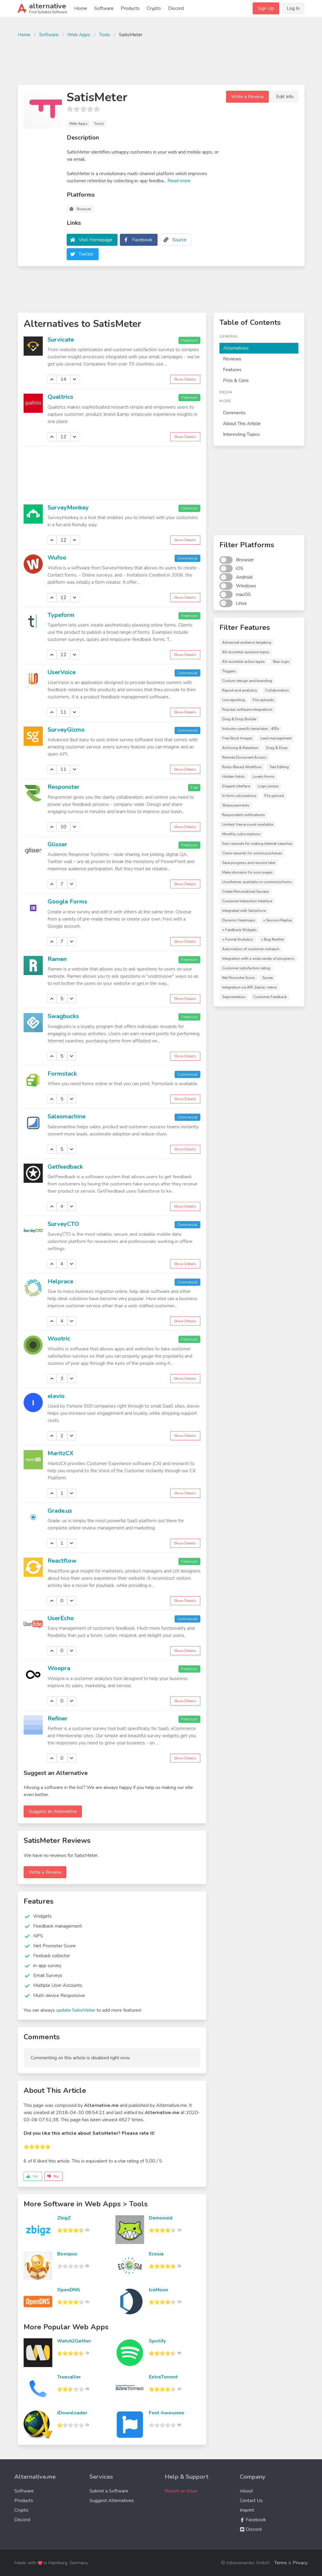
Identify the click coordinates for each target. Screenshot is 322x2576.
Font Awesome (166, 2413)
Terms (280, 2563)
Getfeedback (65, 1167)
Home (80, 8)
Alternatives (236, 348)
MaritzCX (61, 1453)
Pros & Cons (236, 380)
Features (232, 369)
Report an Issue (181, 2491)
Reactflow (62, 1561)
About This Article (242, 423)
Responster (64, 787)
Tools (104, 34)
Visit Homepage (95, 239)
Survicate (61, 340)
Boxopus (67, 2254)
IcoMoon (158, 2290)
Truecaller (69, 2377)
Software (104, 8)
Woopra (59, 1668)
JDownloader (72, 2413)
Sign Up (266, 8)
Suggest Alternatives (111, 2500)
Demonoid (161, 2218)
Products (130, 8)
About (246, 2491)
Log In (293, 8)
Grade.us (60, 1511)
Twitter (86, 254)
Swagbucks (63, 1016)
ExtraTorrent (163, 2377)
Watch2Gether (74, 2341)
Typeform (61, 615)
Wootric (59, 1339)
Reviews (232, 359)
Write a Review (247, 96)
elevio (56, 1396)
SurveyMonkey (68, 508)
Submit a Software (108, 2491)
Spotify (157, 2341)
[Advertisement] (161, 60)
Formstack (62, 1074)
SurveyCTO (63, 1224)
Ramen (57, 959)
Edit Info (285, 96)
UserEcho (61, 1618)
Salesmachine (67, 1116)
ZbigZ (64, 2218)
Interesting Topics (241, 434)
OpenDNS (68, 2290)
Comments (234, 413)
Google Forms (67, 901)
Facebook (142, 239)
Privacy (300, 2563)
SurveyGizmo (66, 730)
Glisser (57, 844)
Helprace (60, 1281)
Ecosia (156, 2254)
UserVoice (62, 672)
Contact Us (251, 2500)
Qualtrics (60, 397)
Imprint (247, 2510)
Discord (176, 8)
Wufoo (57, 558)
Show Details (185, 379)
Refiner (58, 1718)
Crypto (154, 8)
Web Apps (78, 34)
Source (179, 239)
